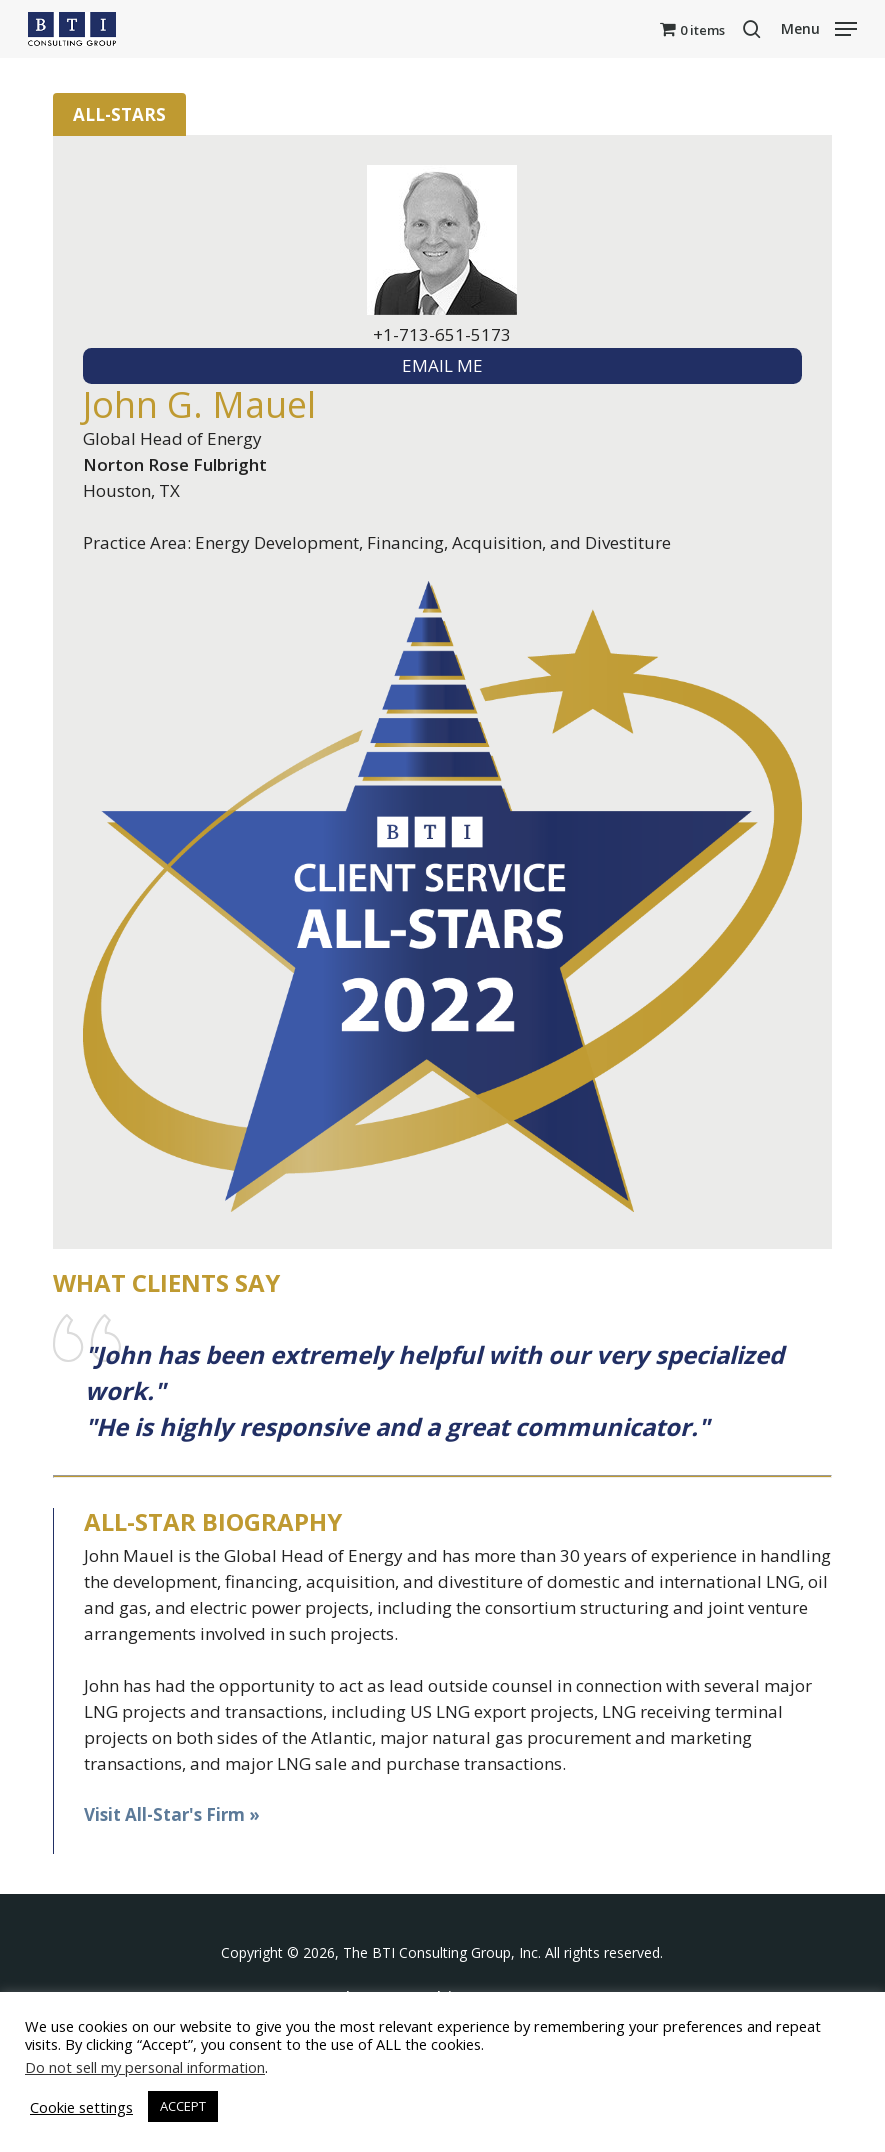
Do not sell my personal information (145, 2067)
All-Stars (119, 114)
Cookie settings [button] (81, 2107)
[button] (819, 27)
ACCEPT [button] (183, 2106)
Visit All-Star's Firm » (172, 1814)
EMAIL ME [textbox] (442, 365)
